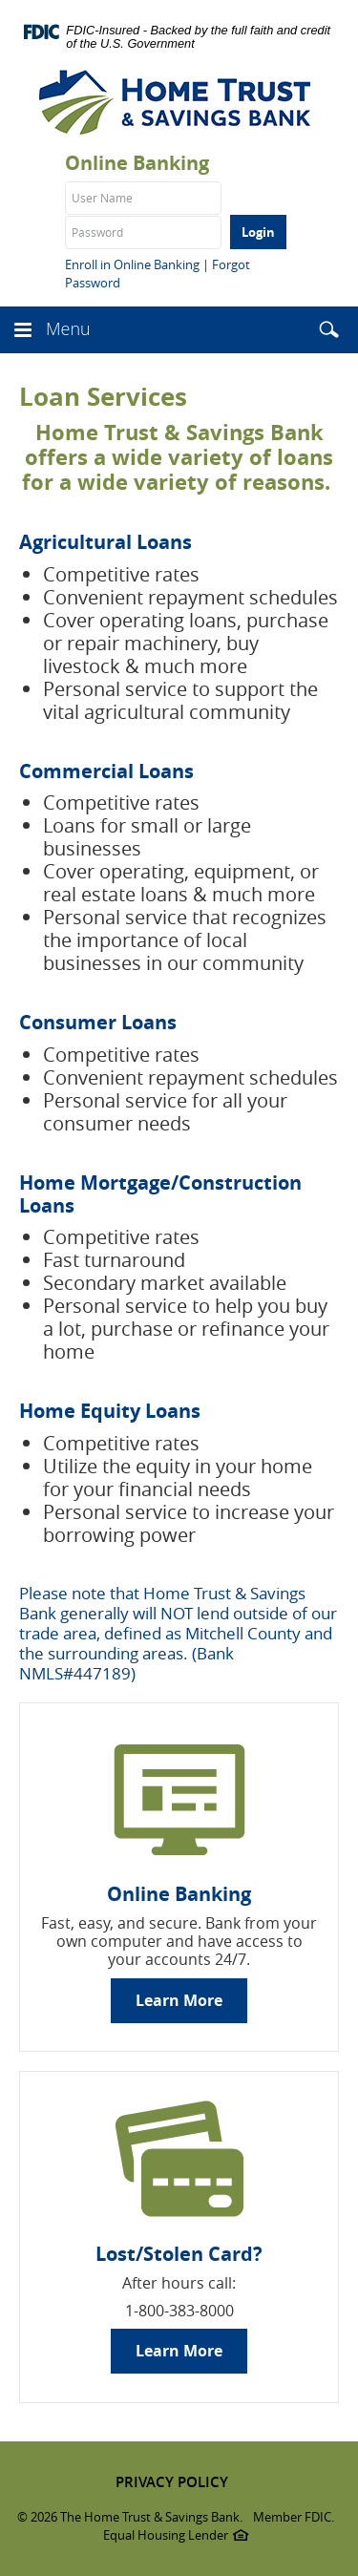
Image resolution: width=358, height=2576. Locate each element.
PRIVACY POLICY (172, 2482)
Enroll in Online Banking (132, 264)
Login (258, 232)
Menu (68, 328)
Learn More (179, 2000)
